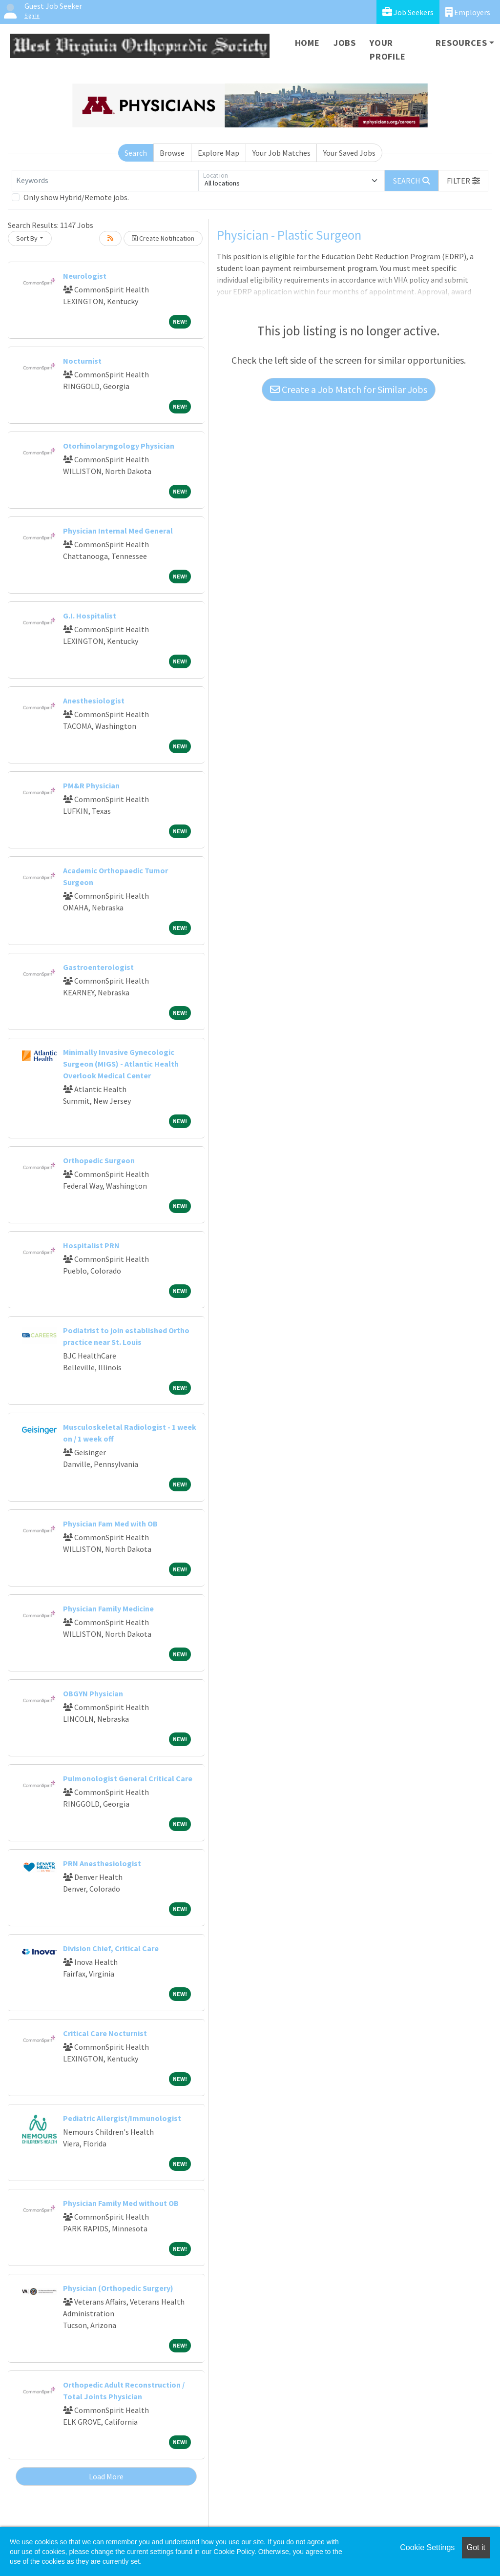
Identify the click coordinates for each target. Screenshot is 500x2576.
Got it (476, 2547)
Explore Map (218, 153)
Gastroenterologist (98, 967)
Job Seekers (408, 12)
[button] (463, 180)
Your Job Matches (281, 153)
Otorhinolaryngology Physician (118, 446)
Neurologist (84, 276)
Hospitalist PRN (91, 1245)
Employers (467, 12)
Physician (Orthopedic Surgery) (118, 2288)
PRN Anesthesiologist (102, 1863)
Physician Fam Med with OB (110, 1523)
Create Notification (163, 238)
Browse (172, 153)
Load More (106, 2476)
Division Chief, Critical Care (111, 1948)
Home (307, 42)
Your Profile (388, 49)
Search (136, 153)
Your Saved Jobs (349, 153)
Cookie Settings (427, 2547)
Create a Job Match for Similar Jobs (348, 389)
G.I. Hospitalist (89, 615)
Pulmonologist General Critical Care (127, 1778)
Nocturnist (82, 361)
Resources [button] (461, 42)
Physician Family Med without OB (121, 2203)
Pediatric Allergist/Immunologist (122, 2118)
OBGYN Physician (93, 1693)
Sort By (27, 238)
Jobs (344, 42)
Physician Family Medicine (108, 1608)
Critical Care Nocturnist (105, 2033)
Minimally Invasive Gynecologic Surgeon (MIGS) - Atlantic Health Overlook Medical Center (121, 1063)
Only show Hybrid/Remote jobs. (76, 197)
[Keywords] (105, 180)
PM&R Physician (91, 785)
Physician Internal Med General (118, 531)
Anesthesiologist (94, 700)
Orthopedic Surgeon (99, 1160)
